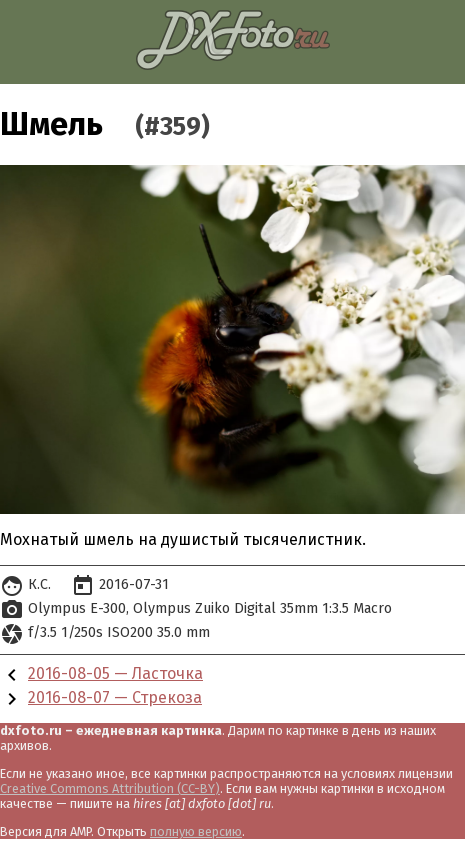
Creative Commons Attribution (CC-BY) (110, 788)
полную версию (196, 831)
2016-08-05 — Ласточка (115, 673)
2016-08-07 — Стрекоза (115, 697)
